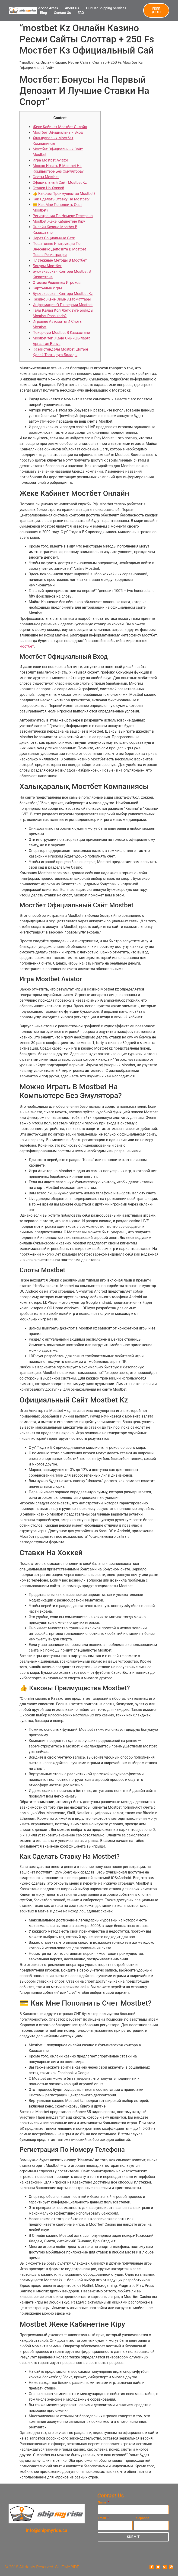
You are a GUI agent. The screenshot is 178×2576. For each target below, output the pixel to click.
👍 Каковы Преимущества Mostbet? (64, 193)
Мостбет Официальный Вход (58, 132)
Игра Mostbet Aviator (50, 160)
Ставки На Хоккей (48, 188)
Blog (43, 13)
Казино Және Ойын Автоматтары (62, 299)
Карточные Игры (47, 288)
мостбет (26, 646)
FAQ (81, 13)
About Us (72, 8)
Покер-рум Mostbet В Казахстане (61, 332)
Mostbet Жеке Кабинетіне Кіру (59, 221)
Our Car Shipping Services (106, 8)
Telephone (141, 2518)
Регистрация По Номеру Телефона (63, 216)
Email (102, 2518)
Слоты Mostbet (46, 177)
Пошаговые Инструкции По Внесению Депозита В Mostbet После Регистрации (59, 249)
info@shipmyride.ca (46, 2530)
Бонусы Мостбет (47, 266)
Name (102, 2502)
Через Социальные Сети (54, 238)
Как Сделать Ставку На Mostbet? (61, 199)
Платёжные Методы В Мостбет (60, 260)
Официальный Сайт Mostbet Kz (60, 182)
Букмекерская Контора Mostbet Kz (63, 293)
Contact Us (62, 13)
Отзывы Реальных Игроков (56, 282)
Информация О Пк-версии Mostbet (63, 305)
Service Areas (47, 8)
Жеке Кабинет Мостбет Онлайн (60, 127)
